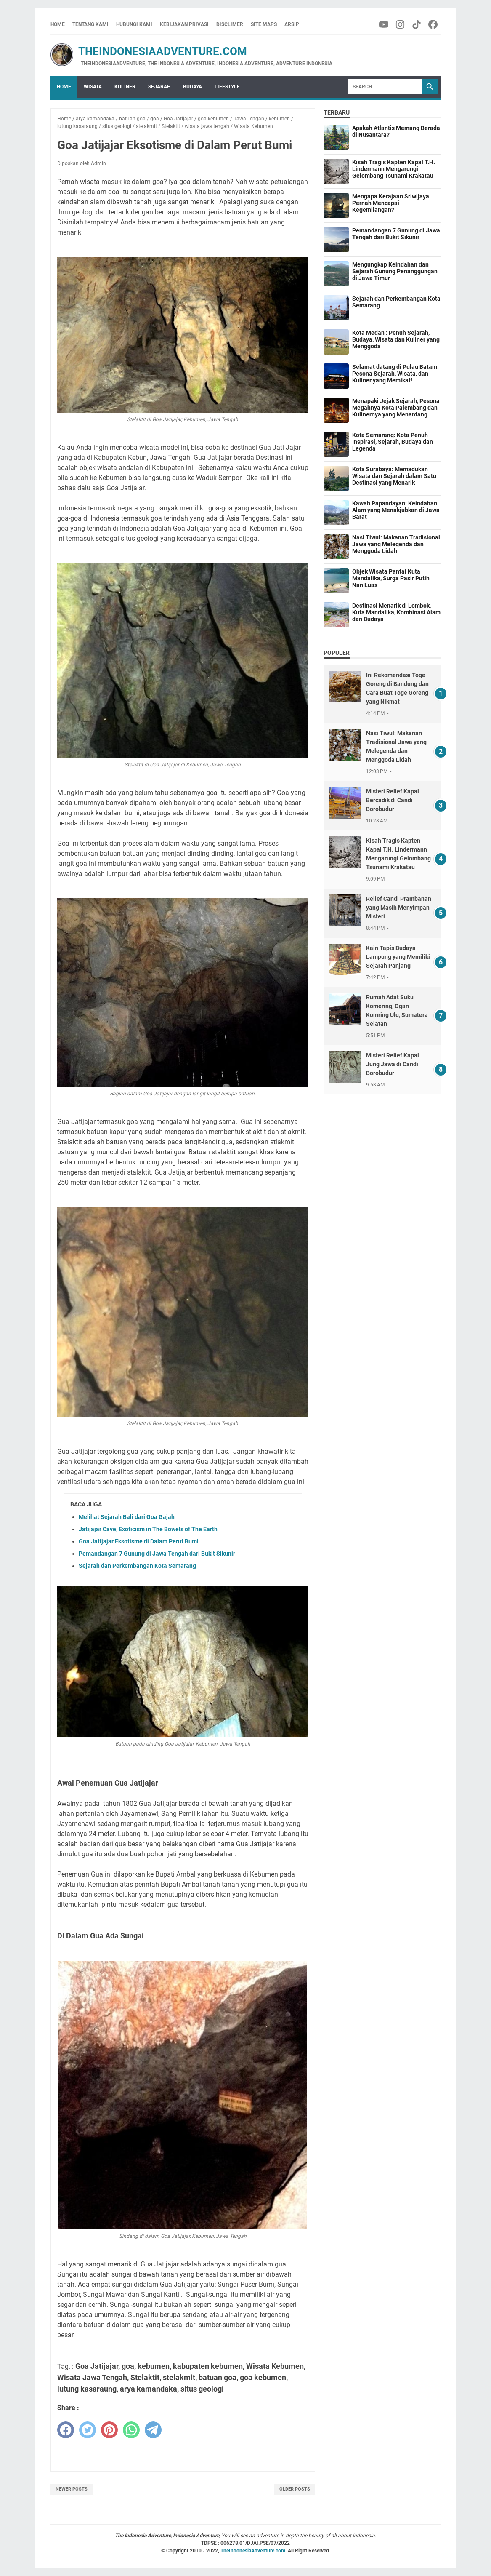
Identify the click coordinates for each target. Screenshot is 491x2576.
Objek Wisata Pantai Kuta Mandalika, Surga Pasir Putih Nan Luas (391, 578)
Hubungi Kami (134, 24)
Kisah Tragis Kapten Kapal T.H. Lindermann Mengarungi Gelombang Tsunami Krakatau (393, 169)
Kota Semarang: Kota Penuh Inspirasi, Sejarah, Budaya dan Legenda (392, 442)
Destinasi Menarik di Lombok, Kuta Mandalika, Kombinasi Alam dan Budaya (396, 612)
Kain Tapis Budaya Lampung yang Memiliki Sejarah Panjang (398, 957)
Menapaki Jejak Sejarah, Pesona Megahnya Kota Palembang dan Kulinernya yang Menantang (396, 408)
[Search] (385, 86)
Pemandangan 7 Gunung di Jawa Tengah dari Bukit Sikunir (157, 1553)
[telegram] (153, 2429)
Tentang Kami (90, 24)
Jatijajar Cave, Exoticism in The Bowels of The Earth (148, 1529)
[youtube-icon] (384, 24)
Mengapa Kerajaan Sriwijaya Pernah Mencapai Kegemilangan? (390, 203)
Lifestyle (227, 87)
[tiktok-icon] (417, 24)
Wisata (93, 87)
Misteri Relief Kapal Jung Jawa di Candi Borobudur (392, 1064)
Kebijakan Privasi (184, 24)
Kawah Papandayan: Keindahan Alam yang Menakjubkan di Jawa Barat (396, 510)
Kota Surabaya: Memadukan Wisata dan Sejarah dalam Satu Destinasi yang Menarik (394, 476)
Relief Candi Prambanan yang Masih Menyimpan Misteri (398, 907)
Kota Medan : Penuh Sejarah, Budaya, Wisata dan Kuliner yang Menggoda (396, 339)
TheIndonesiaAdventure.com (148, 51)
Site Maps (264, 24)
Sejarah (159, 87)
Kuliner (124, 87)
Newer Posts (72, 2489)
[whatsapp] (131, 2429)
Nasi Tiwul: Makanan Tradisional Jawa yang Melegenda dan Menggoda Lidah (396, 544)
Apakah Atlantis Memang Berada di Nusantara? (396, 131)
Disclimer (229, 24)
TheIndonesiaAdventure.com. (254, 2551)
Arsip (291, 24)
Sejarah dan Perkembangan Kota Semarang (137, 1565)
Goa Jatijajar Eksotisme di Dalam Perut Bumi (139, 1541)
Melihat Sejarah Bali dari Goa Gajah (127, 1517)
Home (57, 24)
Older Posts (294, 2489)
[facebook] (65, 2429)
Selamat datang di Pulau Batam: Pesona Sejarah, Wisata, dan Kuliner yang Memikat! (395, 373)
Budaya (192, 87)
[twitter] (87, 2429)
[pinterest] (109, 2429)
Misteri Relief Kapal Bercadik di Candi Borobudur (392, 800)
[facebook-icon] (433, 24)
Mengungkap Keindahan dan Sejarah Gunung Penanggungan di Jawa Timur (395, 271)
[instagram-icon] (400, 24)
